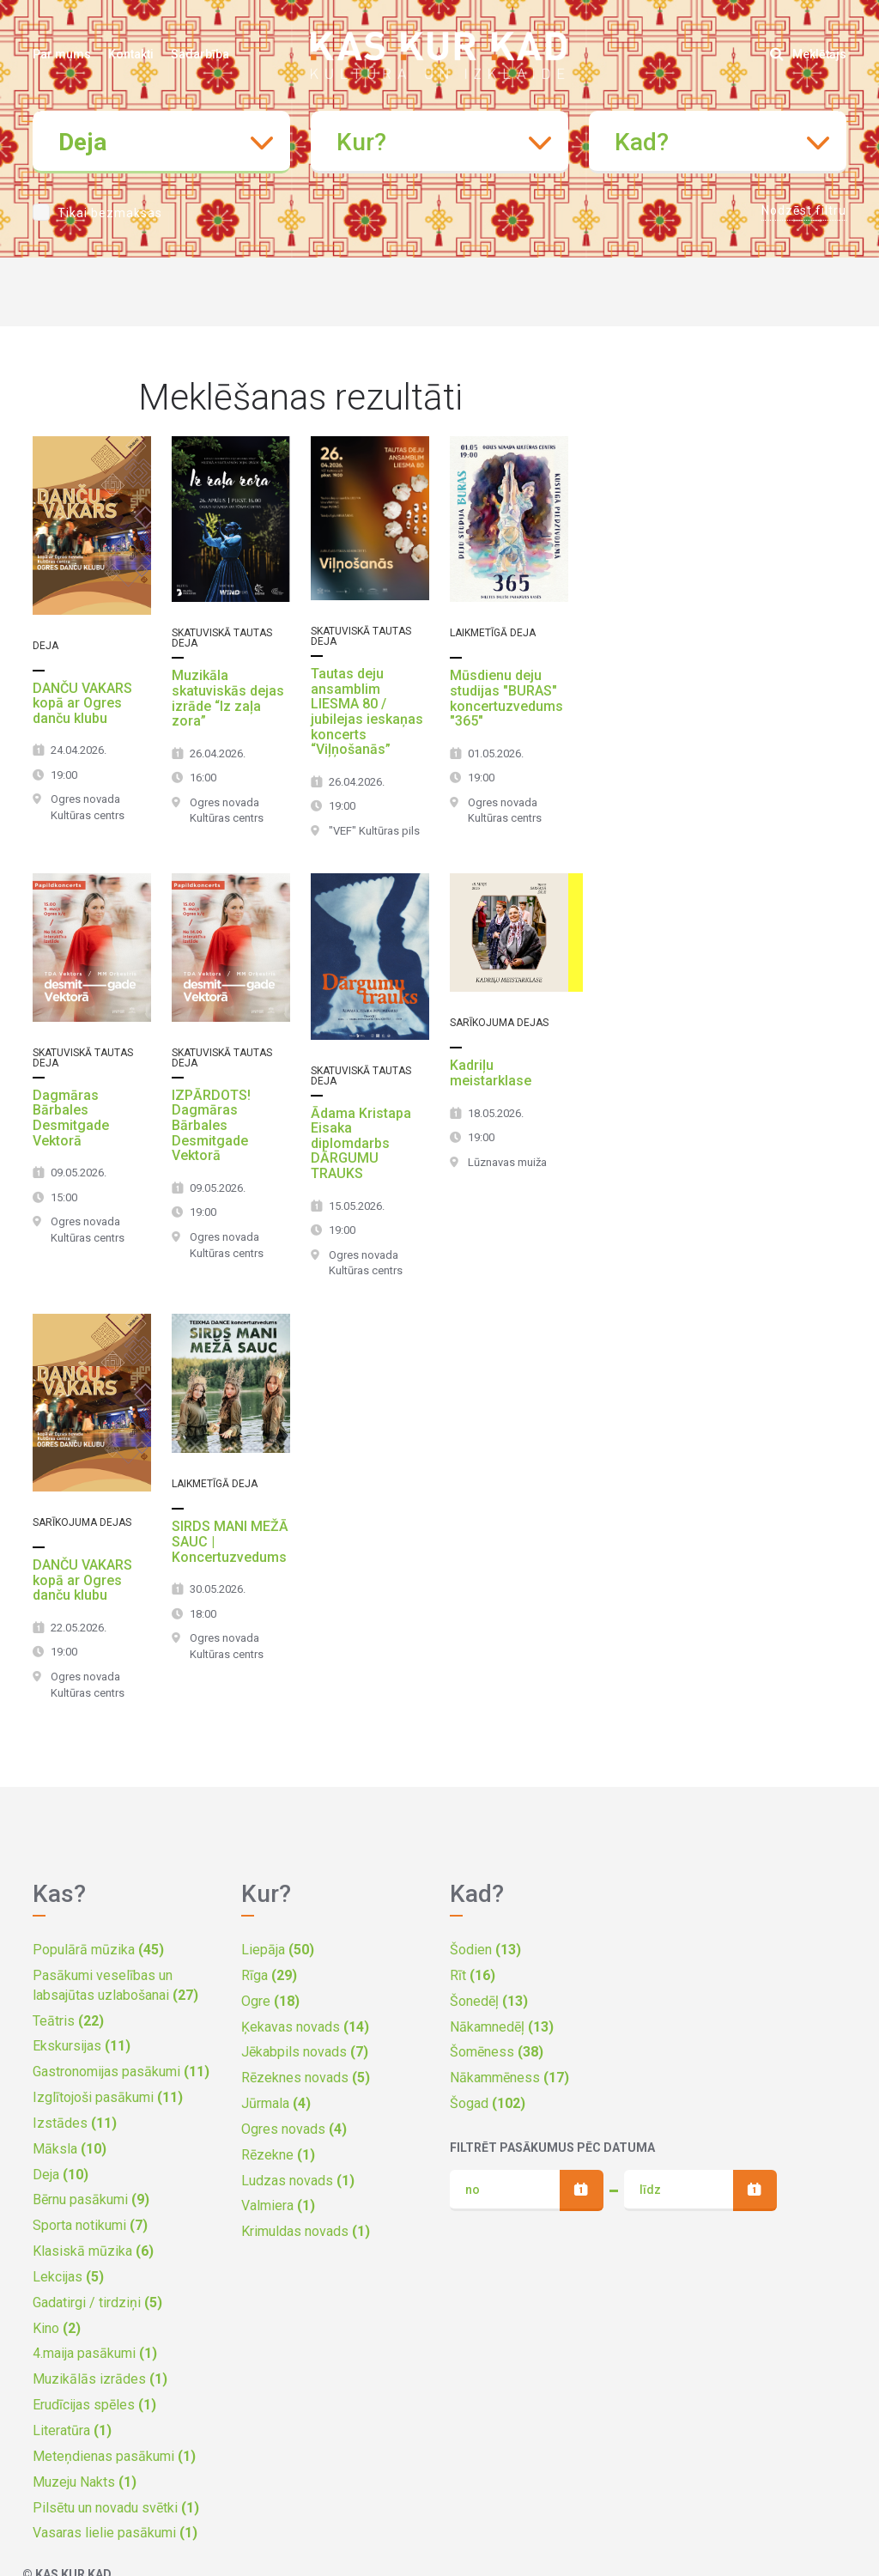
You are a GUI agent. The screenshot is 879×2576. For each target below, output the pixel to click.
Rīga (269, 1975)
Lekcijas (68, 2277)
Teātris (68, 2021)
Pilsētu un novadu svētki (116, 2508)
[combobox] (161, 142)
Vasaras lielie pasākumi (115, 2532)
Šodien (485, 1949)
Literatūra (72, 2430)
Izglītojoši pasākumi (108, 2097)
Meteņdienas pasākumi (114, 2456)
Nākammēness (509, 2077)
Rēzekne (278, 2155)
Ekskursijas (81, 2046)
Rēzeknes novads (305, 2077)
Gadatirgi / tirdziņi (97, 2302)
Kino (57, 2328)
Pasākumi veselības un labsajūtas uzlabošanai (115, 1985)
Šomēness (496, 2052)
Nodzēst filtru (803, 210)
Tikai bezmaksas (110, 213)
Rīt (472, 1975)
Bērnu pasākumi (91, 2199)
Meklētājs (808, 54)
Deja (60, 2174)
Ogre (270, 2001)
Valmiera (278, 2205)
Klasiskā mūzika (93, 2251)
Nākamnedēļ (502, 2027)
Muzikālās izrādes (100, 2379)
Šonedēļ (489, 2001)
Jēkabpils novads (304, 2052)
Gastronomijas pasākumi (121, 2071)
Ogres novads (294, 2129)
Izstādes (75, 2123)
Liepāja (277, 1949)
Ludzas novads (298, 2180)
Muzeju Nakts (84, 2482)
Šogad (487, 2103)
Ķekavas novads (305, 2027)
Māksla (69, 2149)
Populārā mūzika (98, 1949)
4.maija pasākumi (95, 2353)
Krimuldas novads (305, 2231)
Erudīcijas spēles (94, 2405)
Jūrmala (276, 2103)
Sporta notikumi (90, 2225)
